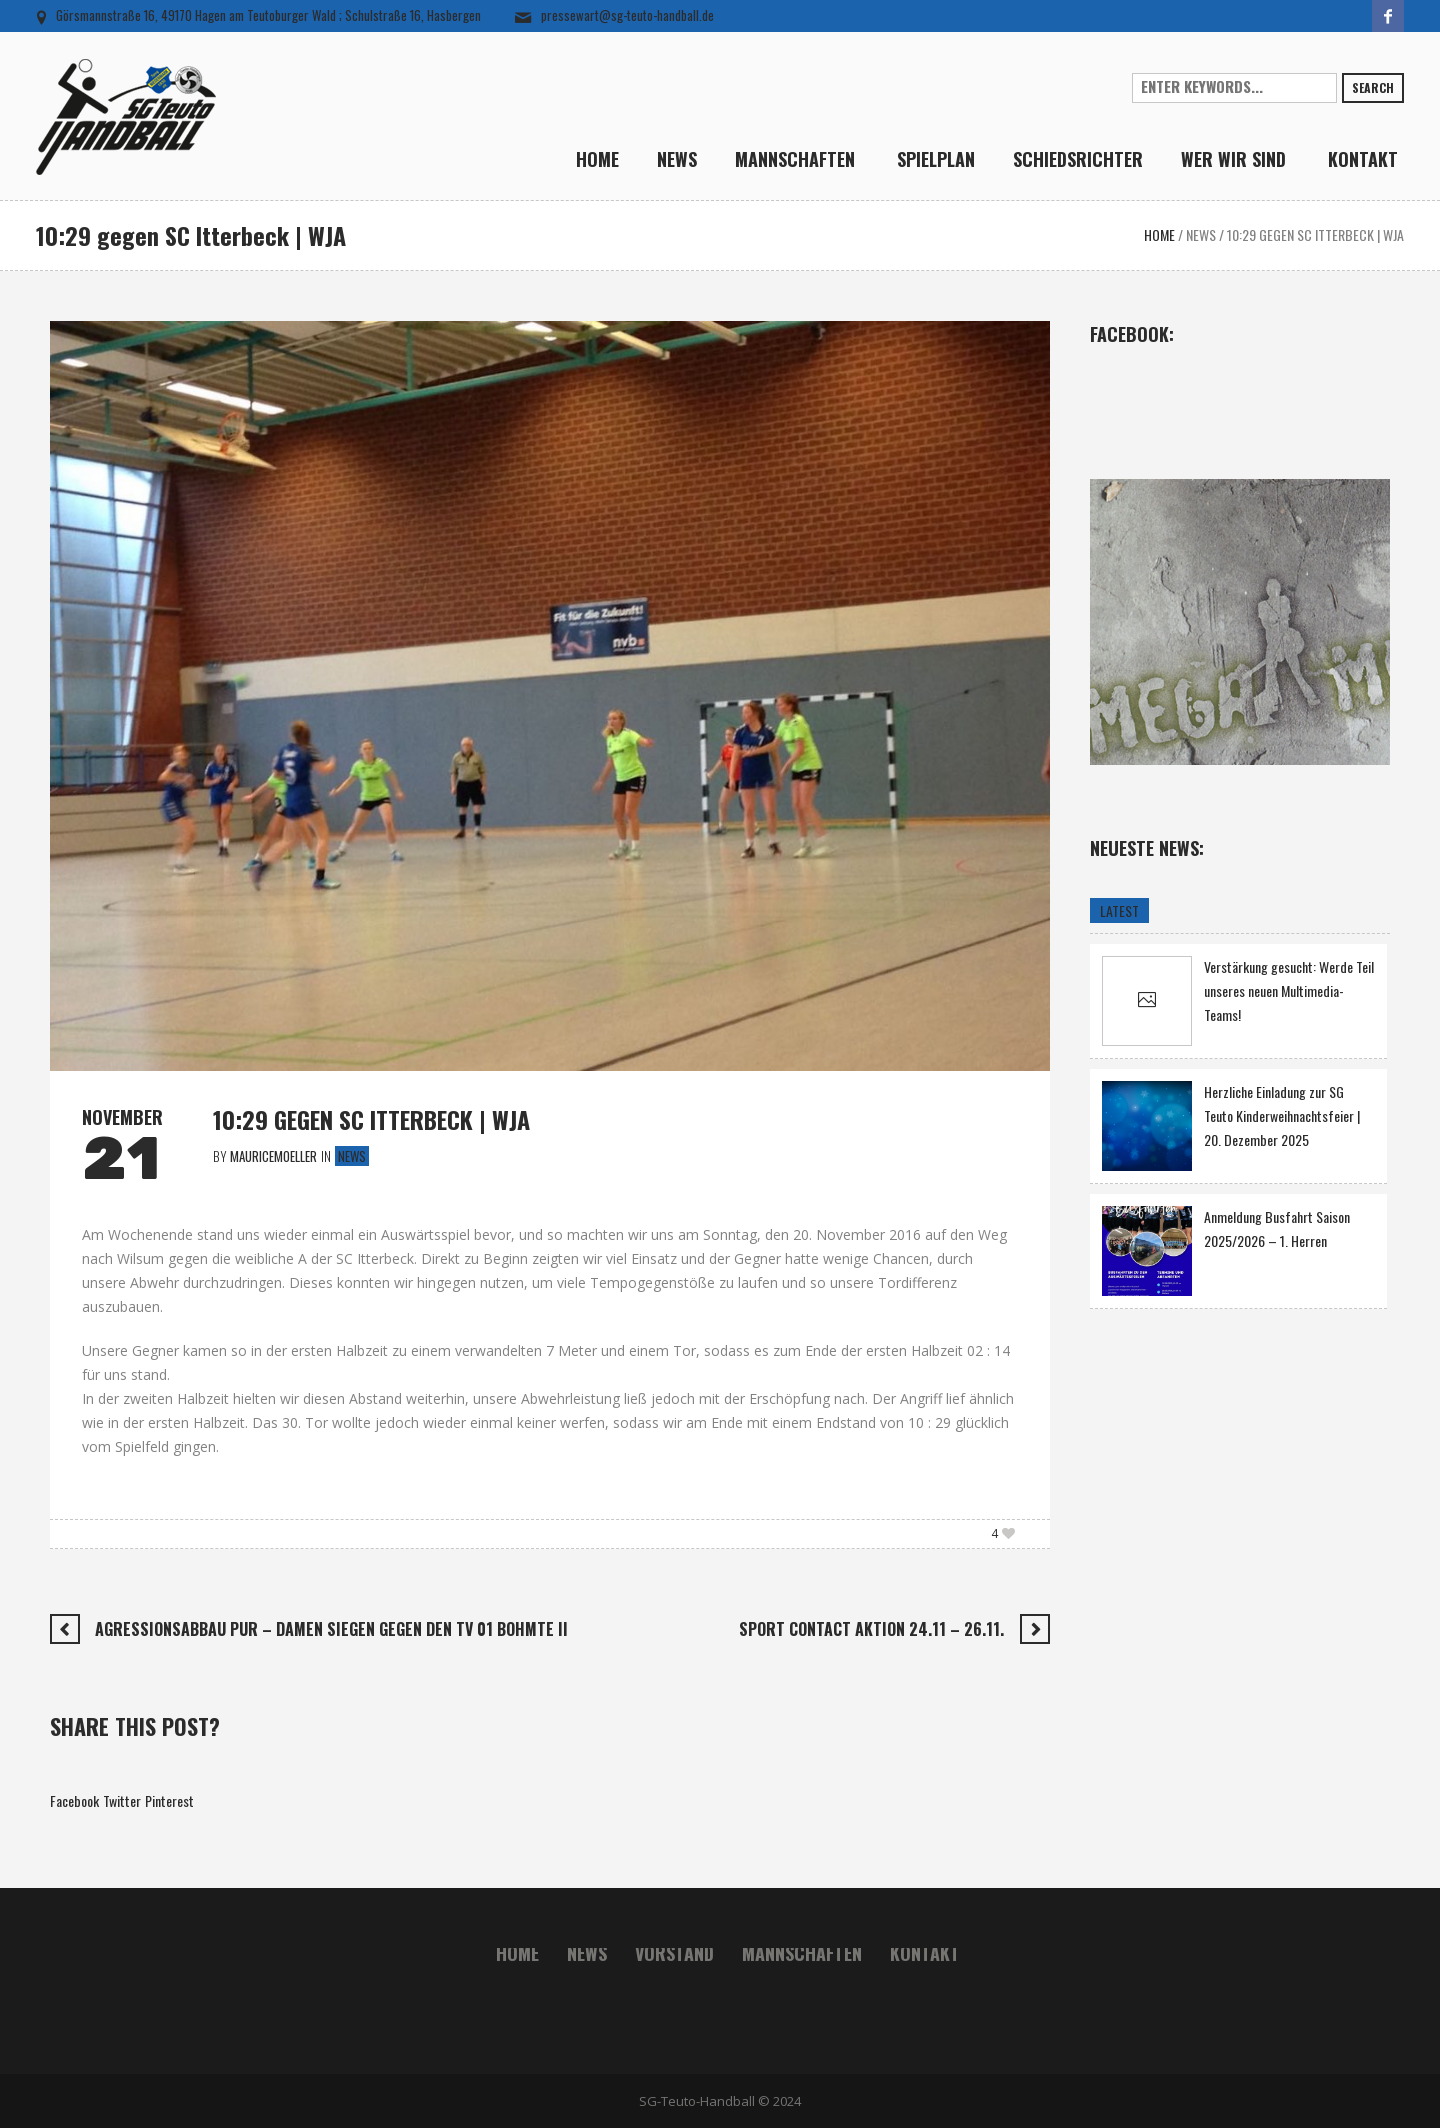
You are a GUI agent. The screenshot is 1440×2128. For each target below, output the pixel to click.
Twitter (122, 1800)
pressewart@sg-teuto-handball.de (627, 15)
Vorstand (674, 1953)
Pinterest (169, 1800)
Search (1373, 87)
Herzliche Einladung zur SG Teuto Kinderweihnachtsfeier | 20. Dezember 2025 (1282, 1116)
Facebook (74, 1800)
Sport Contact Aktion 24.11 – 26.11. (871, 1629)
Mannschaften (802, 1953)
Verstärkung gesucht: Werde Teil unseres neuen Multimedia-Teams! (1289, 991)
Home (1159, 234)
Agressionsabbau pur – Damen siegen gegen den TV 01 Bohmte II (331, 1629)
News (1201, 234)
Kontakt (925, 1953)
